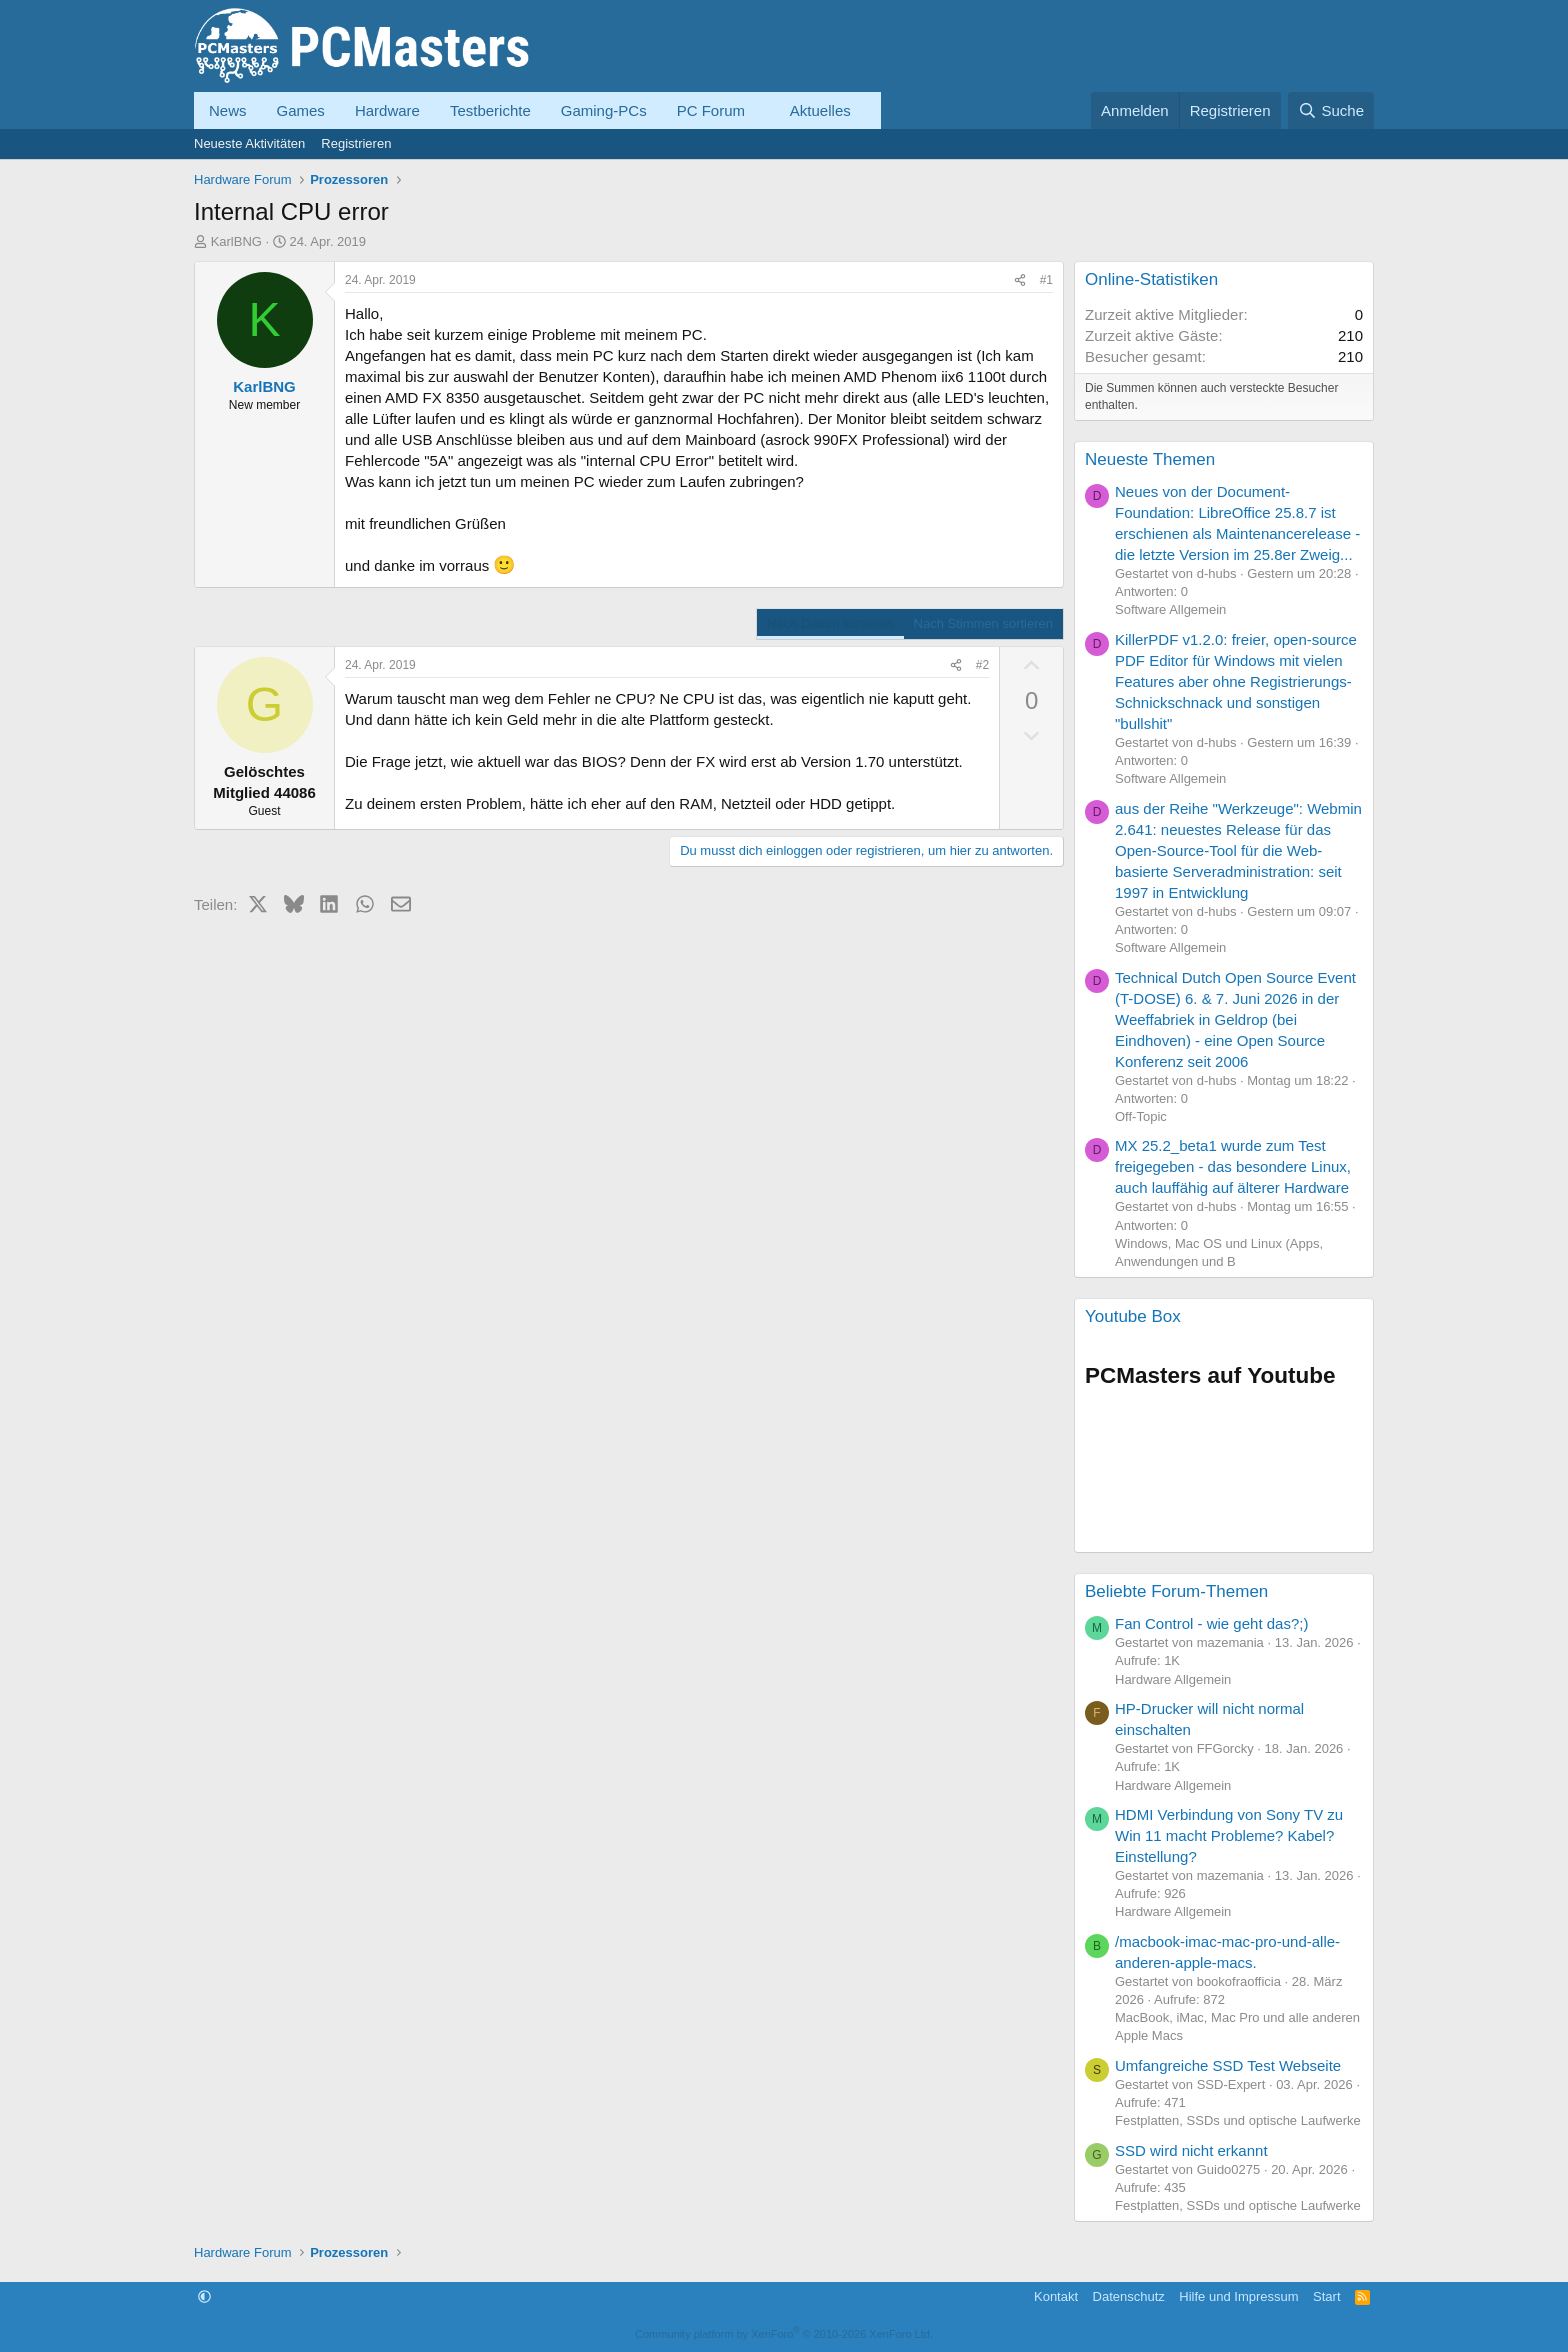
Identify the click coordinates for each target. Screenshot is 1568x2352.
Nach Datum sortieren (830, 623)
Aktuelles (820, 110)
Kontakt (1056, 2296)
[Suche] (1331, 110)
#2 (982, 665)
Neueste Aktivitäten (249, 143)
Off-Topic (1141, 1116)
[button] (761, 110)
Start (1326, 2296)
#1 (1046, 280)
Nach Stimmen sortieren (983, 623)
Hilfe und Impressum (1238, 2296)
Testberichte (490, 110)
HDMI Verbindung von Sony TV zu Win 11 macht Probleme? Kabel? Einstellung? (1229, 1835)
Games (301, 110)
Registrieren (356, 143)
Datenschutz (1129, 2296)
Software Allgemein (1170, 609)
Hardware (387, 110)
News (228, 110)
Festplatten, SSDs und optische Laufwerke (1238, 2120)
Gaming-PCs (604, 110)
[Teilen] (1020, 280)
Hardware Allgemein (1173, 1679)
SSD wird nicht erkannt (1191, 2150)
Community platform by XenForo (784, 2334)
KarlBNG (236, 241)
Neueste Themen (1150, 459)
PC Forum (711, 110)
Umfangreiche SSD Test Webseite (1228, 2065)
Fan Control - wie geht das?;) (1211, 1623)
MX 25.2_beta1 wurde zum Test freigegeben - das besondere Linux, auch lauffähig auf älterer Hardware (1233, 1166)
